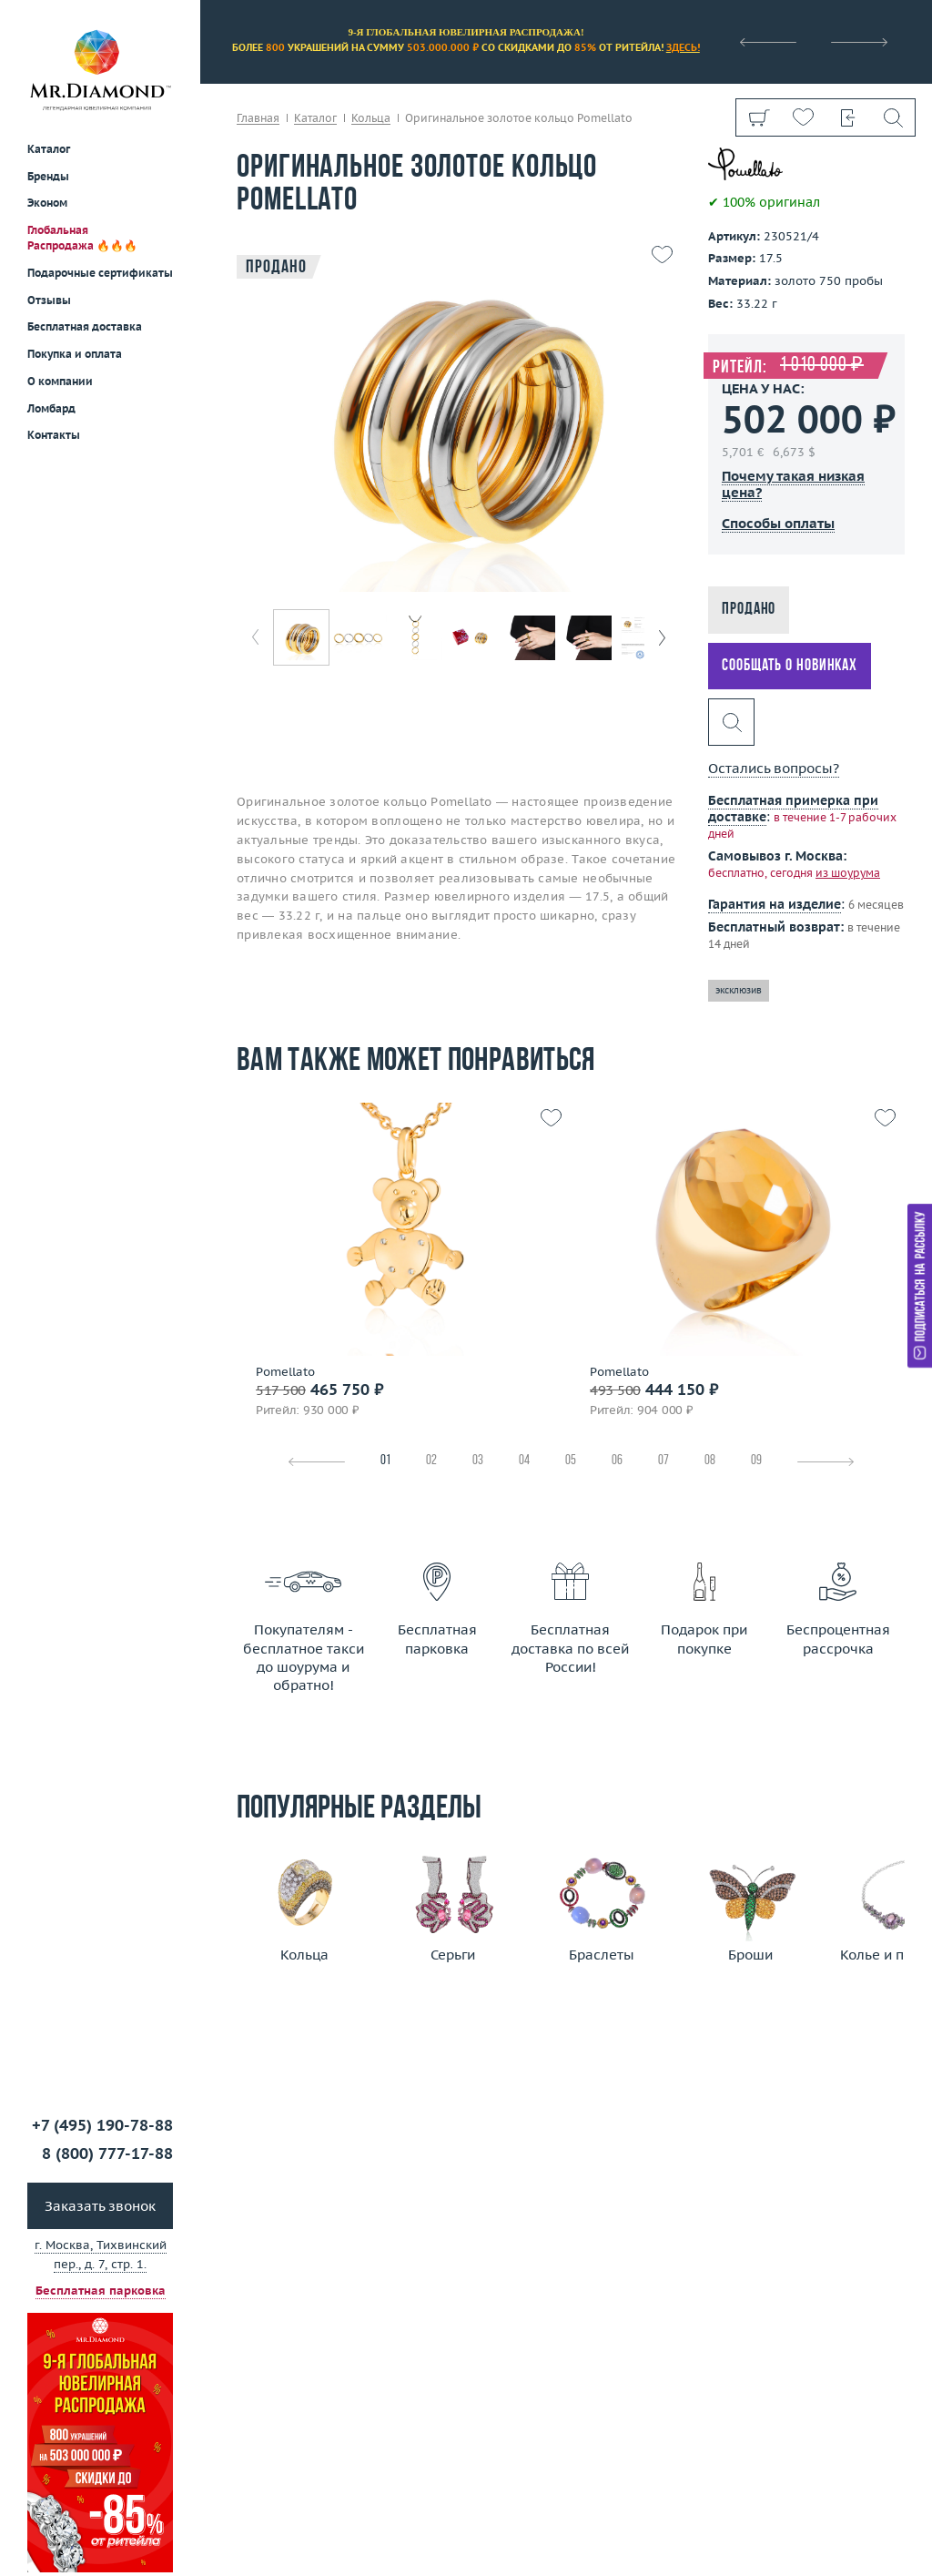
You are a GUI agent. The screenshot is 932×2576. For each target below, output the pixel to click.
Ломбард (51, 408)
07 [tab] (663, 1461)
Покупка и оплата (74, 354)
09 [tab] (756, 1461)
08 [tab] (709, 1461)
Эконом (47, 202)
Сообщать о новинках (789, 666)
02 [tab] (431, 1461)
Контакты (53, 435)
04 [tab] (524, 1461)
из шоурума (848, 873)
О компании (60, 381)
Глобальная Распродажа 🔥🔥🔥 (82, 237)
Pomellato (285, 1372)
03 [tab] (477, 1461)
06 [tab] (617, 1461)
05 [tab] (570, 1461)
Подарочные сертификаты (100, 273)
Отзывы (49, 300)
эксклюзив (738, 990)
